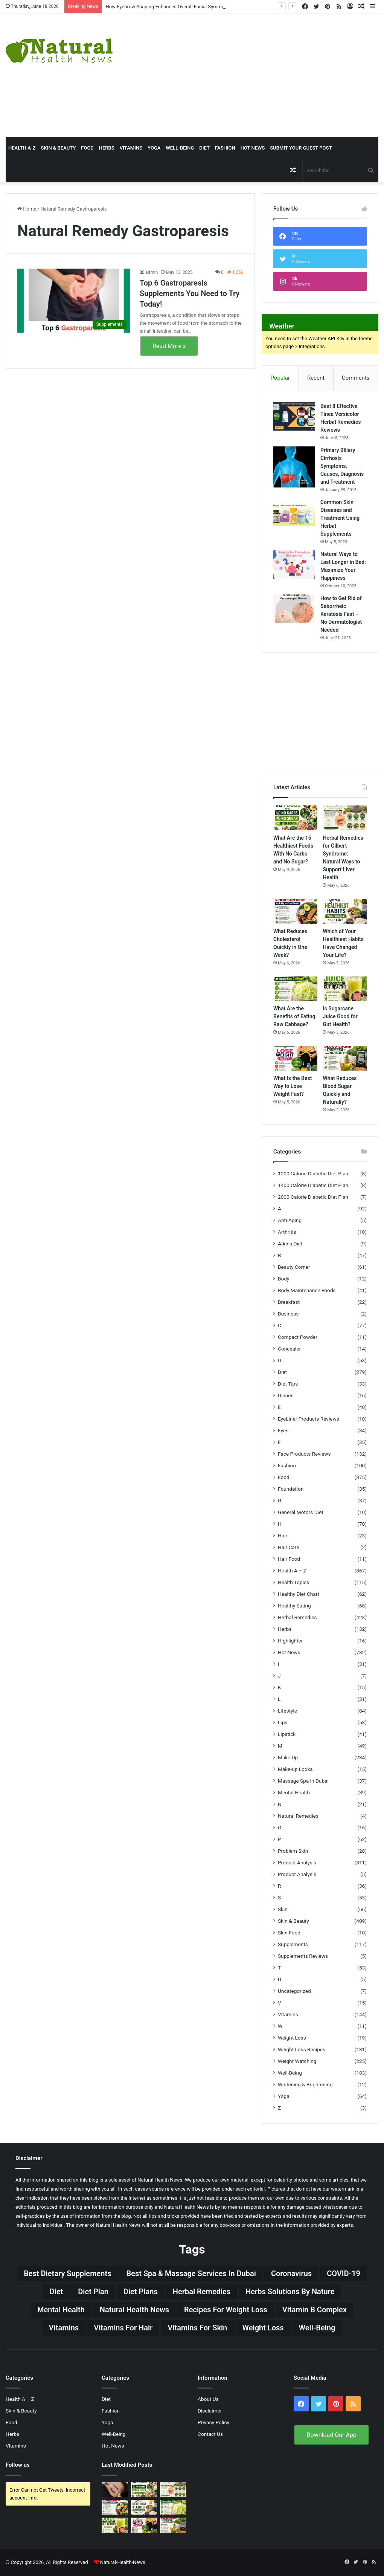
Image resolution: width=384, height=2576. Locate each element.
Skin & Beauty (58, 148)
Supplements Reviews (303, 1956)
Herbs (106, 148)
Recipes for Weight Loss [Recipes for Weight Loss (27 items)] (225, 2309)
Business (288, 1314)
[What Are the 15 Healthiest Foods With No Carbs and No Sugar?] (295, 817)
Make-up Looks (295, 1769)
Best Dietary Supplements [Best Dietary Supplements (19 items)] (67, 2273)
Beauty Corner (294, 1267)
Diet (204, 148)
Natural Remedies (298, 1816)
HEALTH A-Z (21, 148)
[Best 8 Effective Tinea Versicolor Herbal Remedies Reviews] (294, 416)
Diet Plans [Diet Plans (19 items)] (140, 2291)
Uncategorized (294, 1991)
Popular (280, 377)
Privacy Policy (213, 2422)
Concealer (289, 1349)
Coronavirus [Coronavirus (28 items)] (291, 2273)
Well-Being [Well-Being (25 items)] (317, 2327)
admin (151, 272)
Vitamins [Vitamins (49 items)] (64, 2327)
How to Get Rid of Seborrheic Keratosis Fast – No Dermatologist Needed (341, 614)
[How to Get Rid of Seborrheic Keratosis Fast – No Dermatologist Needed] (294, 608)
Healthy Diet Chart (298, 1594)
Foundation (290, 1489)
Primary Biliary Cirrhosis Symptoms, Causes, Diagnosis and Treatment (342, 466)
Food (87, 148)
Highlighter (290, 1641)
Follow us (18, 2464)
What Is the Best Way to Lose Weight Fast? (292, 1086)
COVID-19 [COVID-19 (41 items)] (343, 2273)
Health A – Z (292, 1571)
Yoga (154, 148)
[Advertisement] (259, 74)
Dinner (285, 1395)
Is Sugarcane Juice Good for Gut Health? (340, 1016)
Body (283, 1279)
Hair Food (289, 1559)
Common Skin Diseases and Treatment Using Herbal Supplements (340, 518)
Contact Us (210, 2434)
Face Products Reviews (304, 1454)
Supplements (293, 1944)
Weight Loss (292, 2038)
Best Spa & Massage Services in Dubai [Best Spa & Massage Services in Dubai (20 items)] (191, 2273)
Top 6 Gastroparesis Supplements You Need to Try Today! (189, 293)
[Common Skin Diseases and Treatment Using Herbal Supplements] (294, 512)
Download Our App (331, 2434)
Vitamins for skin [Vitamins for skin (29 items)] (197, 2327)
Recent (316, 377)
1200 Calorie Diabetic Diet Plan (313, 1173)
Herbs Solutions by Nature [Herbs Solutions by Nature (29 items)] (289, 2291)
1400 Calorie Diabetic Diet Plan (313, 1185)
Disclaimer (210, 2411)
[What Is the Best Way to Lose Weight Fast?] (295, 1058)
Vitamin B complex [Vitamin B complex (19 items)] (314, 2309)
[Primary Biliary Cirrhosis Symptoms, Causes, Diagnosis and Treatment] (294, 466)
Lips (282, 1722)
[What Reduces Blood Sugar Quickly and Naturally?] (345, 1058)
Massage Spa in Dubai (303, 1781)
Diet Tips (288, 1384)
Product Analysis (297, 1862)
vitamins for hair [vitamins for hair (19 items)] (123, 2327)
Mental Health (294, 1792)
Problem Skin (293, 1851)
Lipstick (287, 1734)
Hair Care (288, 1547)
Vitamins (131, 148)
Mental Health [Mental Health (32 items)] (61, 2309)
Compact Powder (297, 1337)
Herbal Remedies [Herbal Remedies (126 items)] (201, 2291)
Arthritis (287, 1232)
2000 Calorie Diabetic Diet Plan (313, 1197)
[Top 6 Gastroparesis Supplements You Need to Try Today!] (73, 300)
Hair (282, 1535)
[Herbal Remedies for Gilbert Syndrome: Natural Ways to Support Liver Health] (345, 817)
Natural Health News (159, 2180)
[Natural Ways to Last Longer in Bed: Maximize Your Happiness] (294, 564)
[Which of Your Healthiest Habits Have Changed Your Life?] (345, 911)
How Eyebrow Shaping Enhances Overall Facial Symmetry (167, 6)
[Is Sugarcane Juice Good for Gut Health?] (345, 988)
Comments (356, 377)
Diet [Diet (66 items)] (56, 2291)
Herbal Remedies (297, 1617)
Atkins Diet (290, 1244)
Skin (283, 1909)
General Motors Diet (300, 1512)
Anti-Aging (290, 1220)
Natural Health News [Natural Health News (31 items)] (134, 2309)
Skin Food (289, 1933)
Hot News (253, 148)
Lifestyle (287, 1711)
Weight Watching (297, 2061)
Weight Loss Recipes (301, 2049)
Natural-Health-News (123, 2562)
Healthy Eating (294, 1606)
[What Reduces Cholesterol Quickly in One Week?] (295, 911)
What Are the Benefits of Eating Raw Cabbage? (294, 1016)
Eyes (283, 1430)
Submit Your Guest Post (301, 148)
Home (26, 209)
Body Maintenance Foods (307, 1290)
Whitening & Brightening (305, 2084)
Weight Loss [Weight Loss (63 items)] (262, 2327)
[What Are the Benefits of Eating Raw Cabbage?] (295, 988)
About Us (208, 2399)
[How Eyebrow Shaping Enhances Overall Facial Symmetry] (115, 2489)
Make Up (288, 1757)
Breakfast (289, 1302)
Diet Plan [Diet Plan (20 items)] (93, 2291)
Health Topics (293, 1582)
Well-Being (180, 148)
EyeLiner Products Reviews (308, 1419)
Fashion (225, 148)
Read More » (169, 346)
